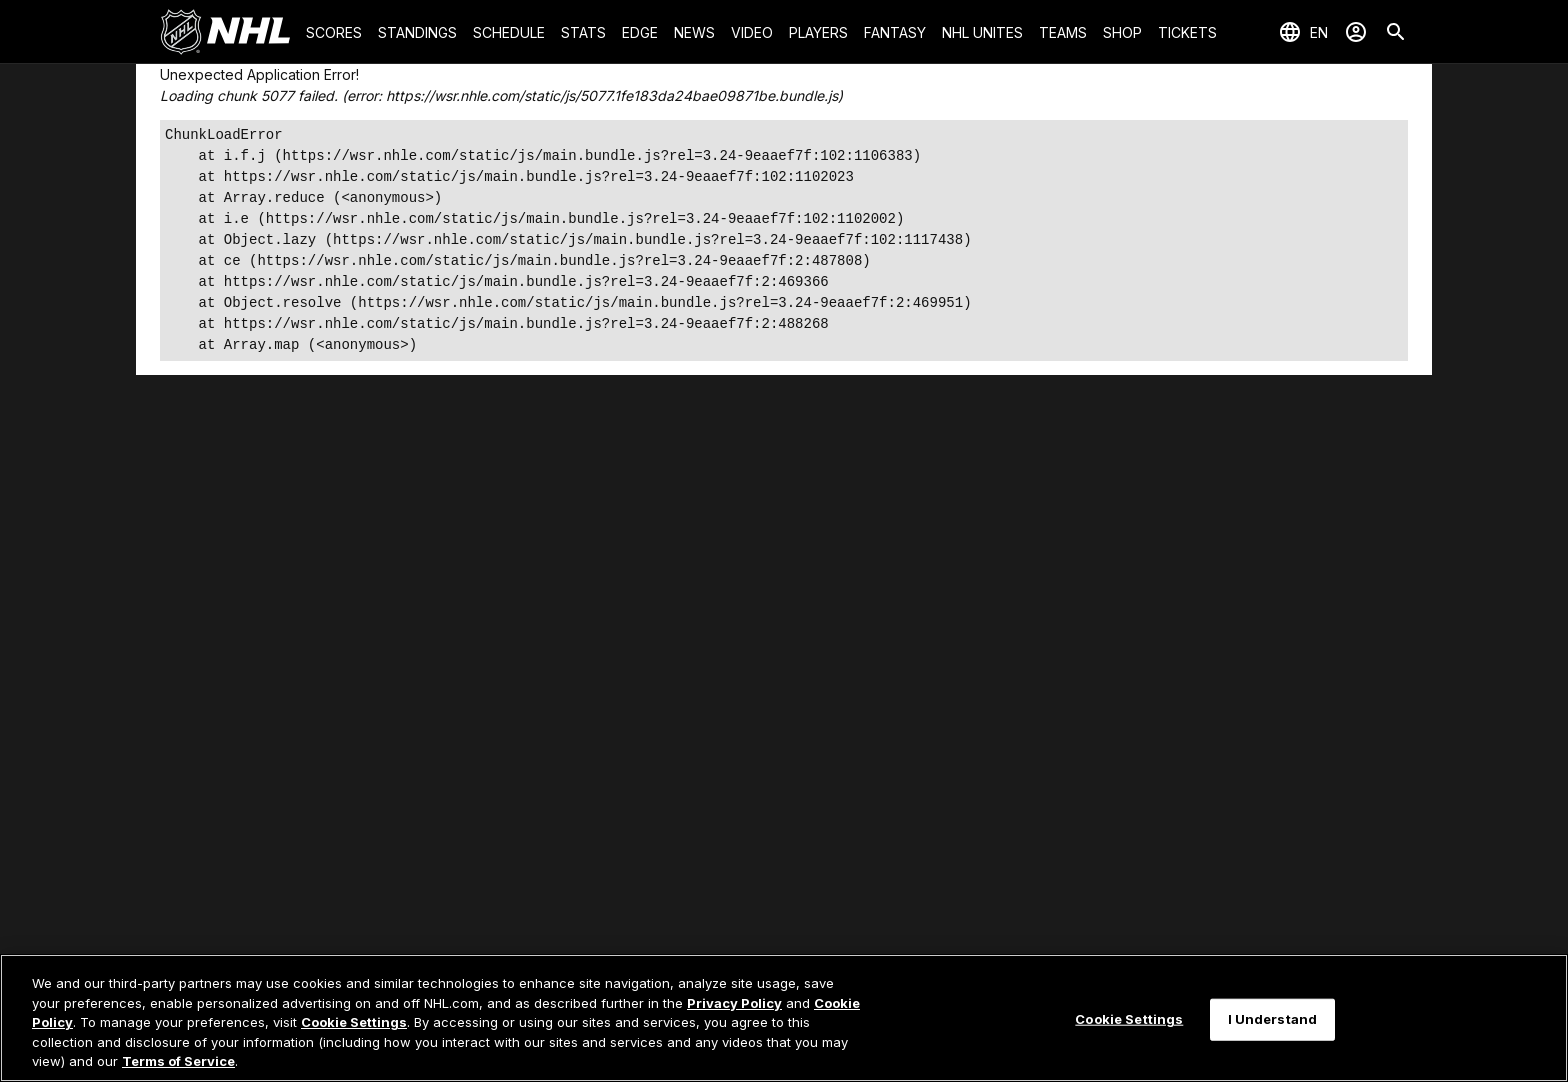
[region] (784, 1018)
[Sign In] (1356, 32)
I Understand (1273, 1019)
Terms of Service (178, 1061)
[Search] (1396, 32)
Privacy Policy (734, 1003)
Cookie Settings (354, 1022)
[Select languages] (1303, 32)
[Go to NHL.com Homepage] (225, 32)
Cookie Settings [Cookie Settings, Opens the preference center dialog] (1129, 1019)
